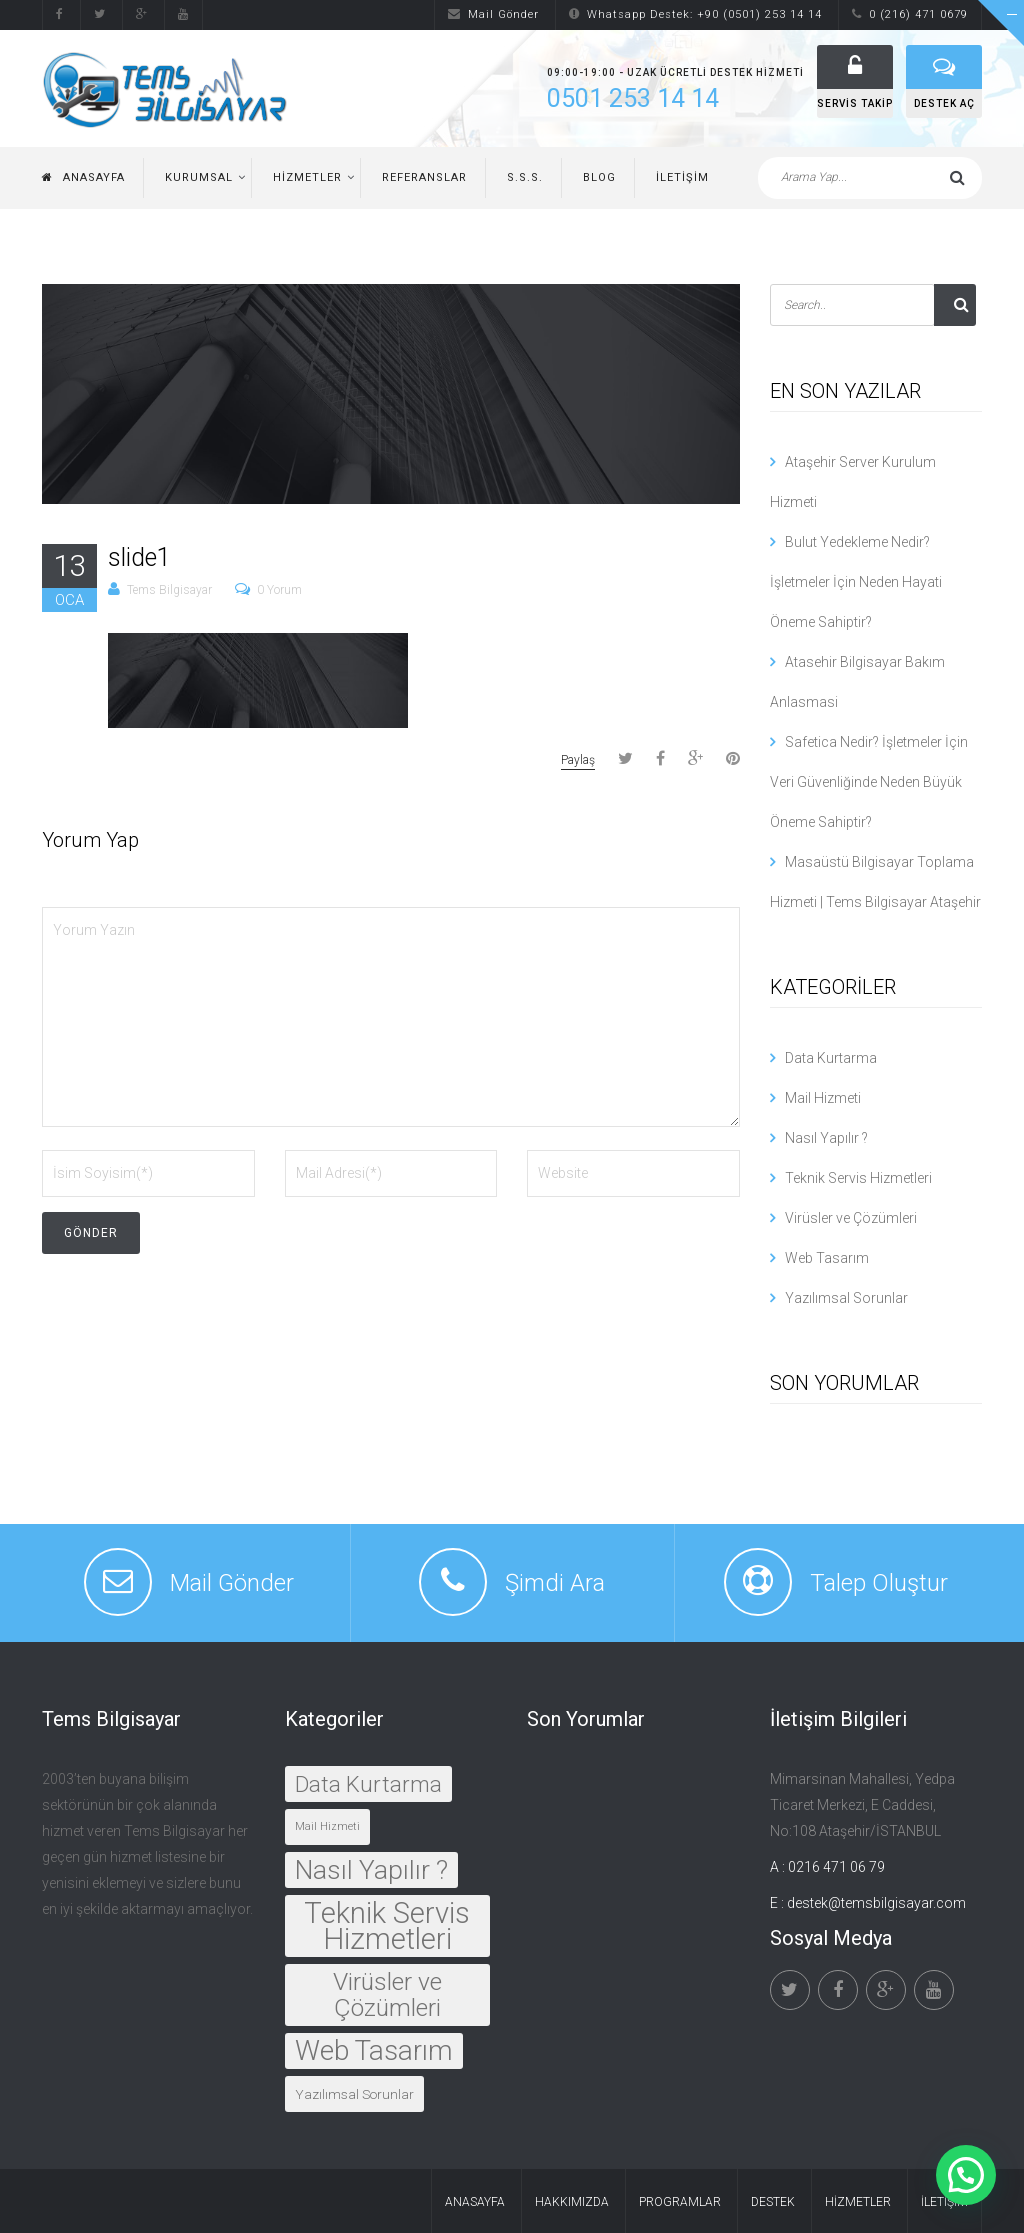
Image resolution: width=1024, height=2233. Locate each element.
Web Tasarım (827, 1258)
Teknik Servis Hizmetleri (858, 1178)
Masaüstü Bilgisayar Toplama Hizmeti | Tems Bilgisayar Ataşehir (875, 882)
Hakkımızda (572, 2202)
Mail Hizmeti (823, 1098)
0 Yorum (279, 590)
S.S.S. (525, 177)
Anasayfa (83, 177)
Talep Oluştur (879, 1583)
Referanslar (424, 177)
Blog (599, 177)
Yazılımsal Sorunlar (846, 1298)
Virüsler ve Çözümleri (851, 1218)
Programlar (680, 2202)
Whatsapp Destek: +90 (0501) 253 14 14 (695, 14)
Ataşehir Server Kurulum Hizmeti (853, 482)
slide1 (139, 557)
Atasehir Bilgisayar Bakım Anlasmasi (857, 682)
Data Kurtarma (831, 1058)
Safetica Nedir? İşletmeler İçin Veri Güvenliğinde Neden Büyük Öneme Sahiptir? (869, 782)
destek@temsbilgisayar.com (876, 1903)
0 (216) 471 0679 (910, 14)
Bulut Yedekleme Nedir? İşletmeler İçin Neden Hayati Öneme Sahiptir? (856, 582)
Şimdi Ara (555, 1583)
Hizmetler (307, 177)
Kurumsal (199, 177)
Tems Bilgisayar (169, 590)
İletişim (682, 177)
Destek (773, 2202)
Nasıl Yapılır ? (826, 1138)
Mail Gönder (493, 14)
